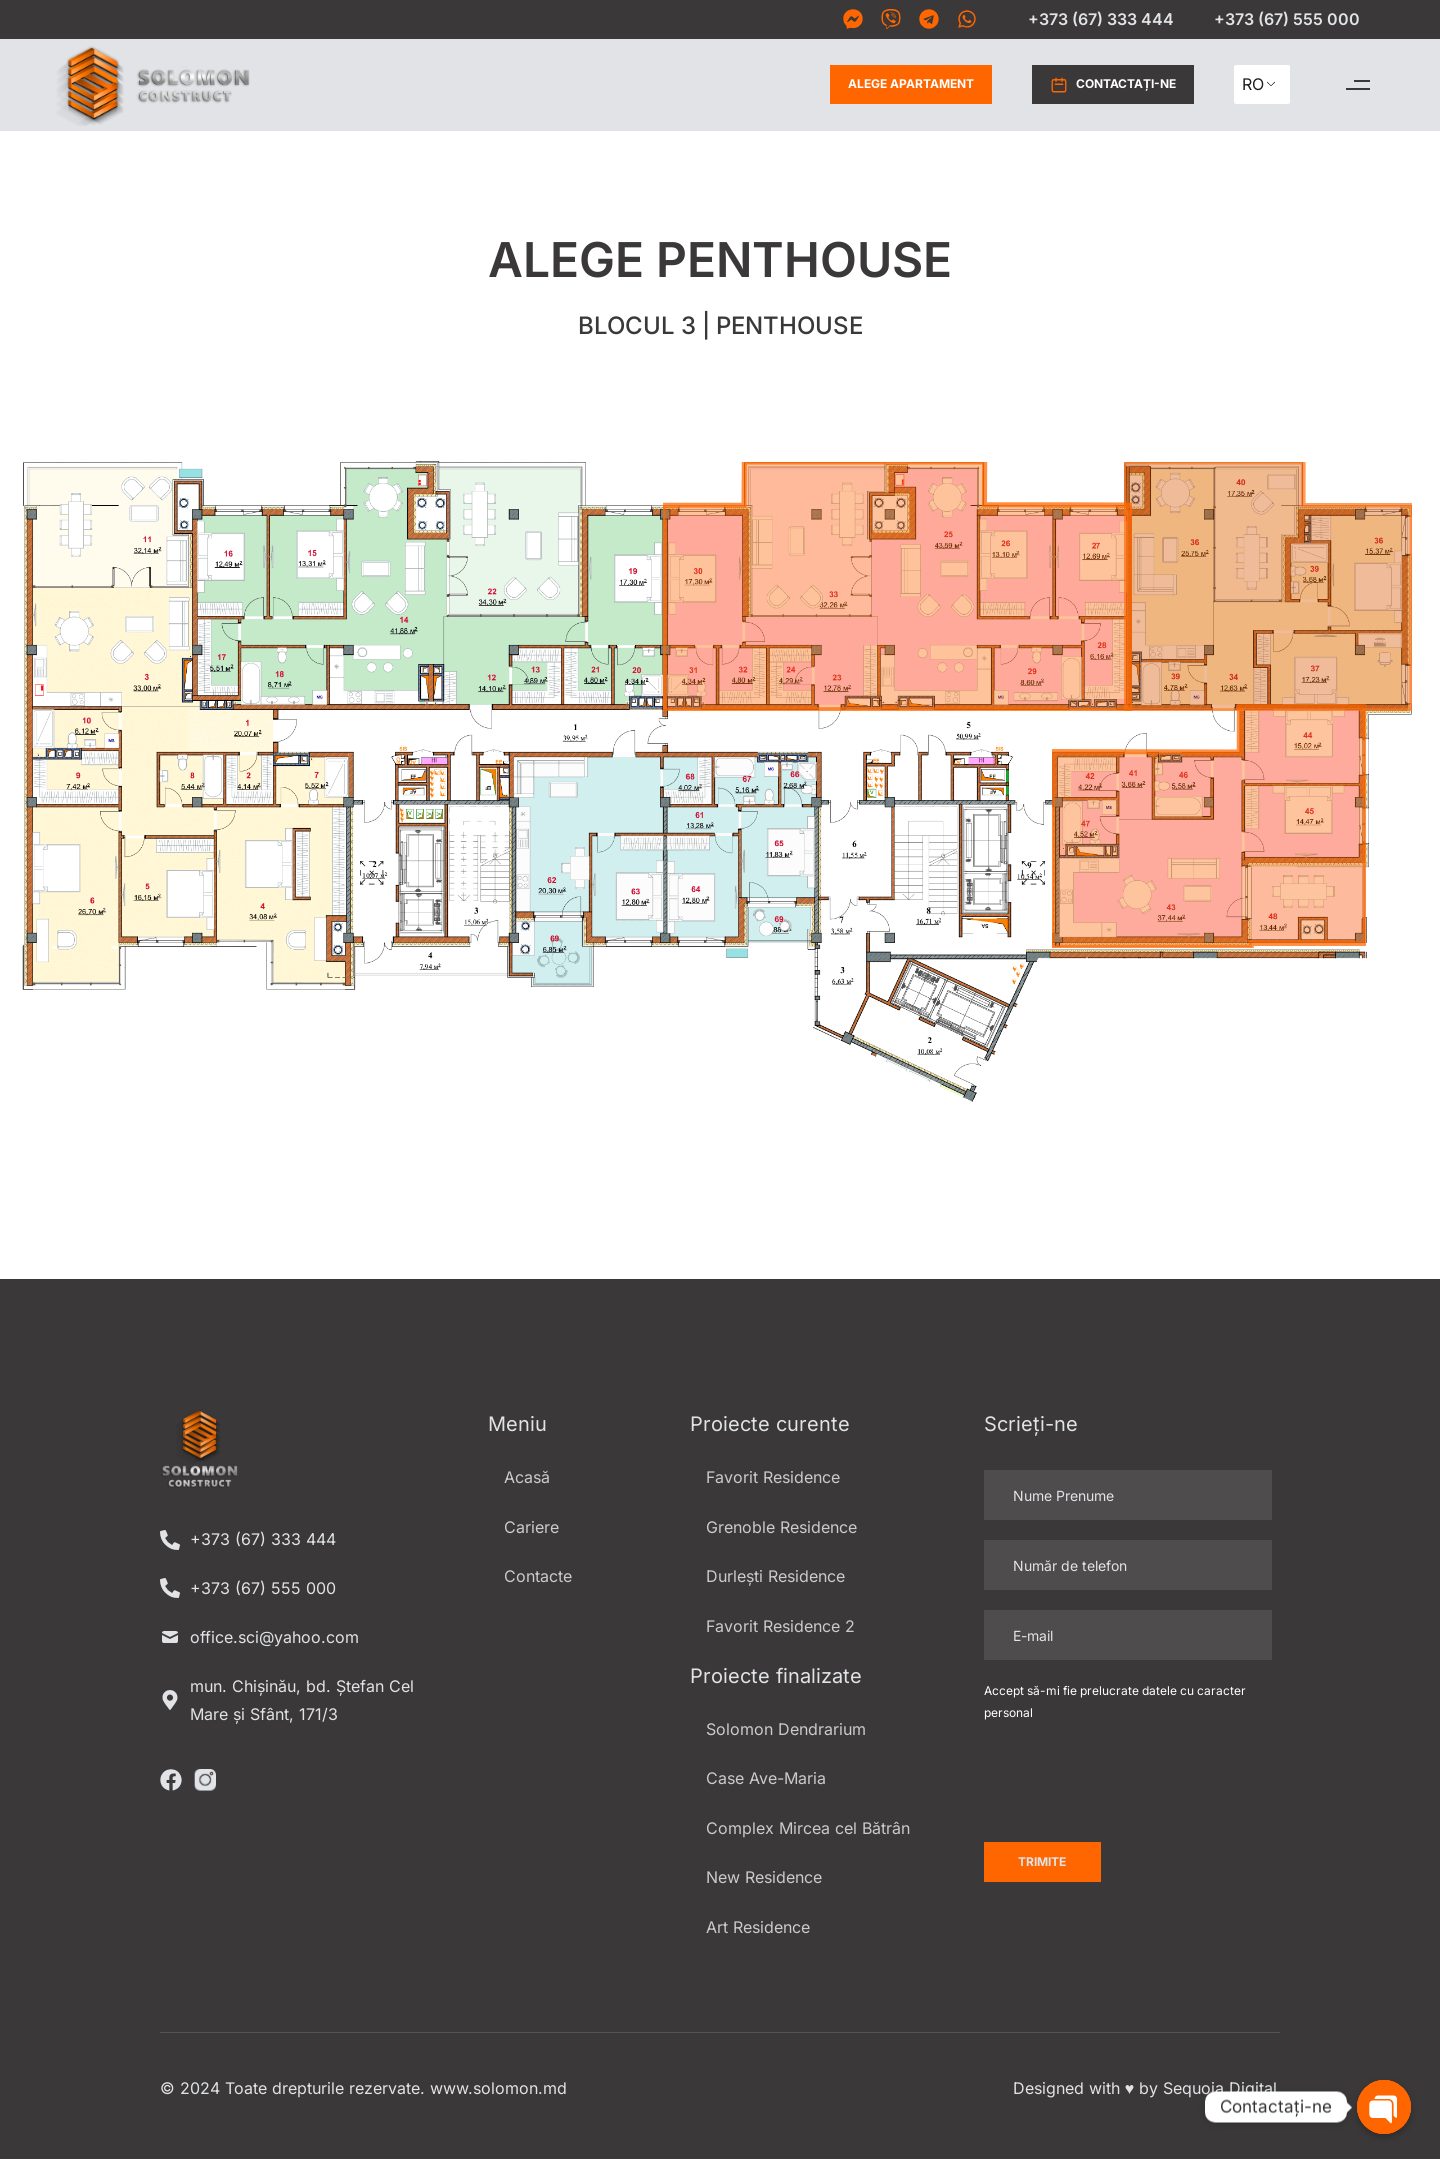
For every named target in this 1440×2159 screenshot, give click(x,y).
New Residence (764, 1877)
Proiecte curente (770, 1424)
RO (1253, 84)
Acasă (527, 1477)
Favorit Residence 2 (780, 1626)
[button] (1357, 84)
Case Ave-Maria (766, 1778)
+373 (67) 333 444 (1101, 19)
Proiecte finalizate (776, 1676)
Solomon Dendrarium (786, 1729)
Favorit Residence (773, 1477)
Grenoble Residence (781, 1527)
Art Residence (758, 1927)
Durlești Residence (775, 1576)
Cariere (531, 1527)
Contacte (538, 1576)
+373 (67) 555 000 (1287, 19)
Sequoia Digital (1220, 2088)
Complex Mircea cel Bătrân (808, 1828)
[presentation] (1136, 1783)
